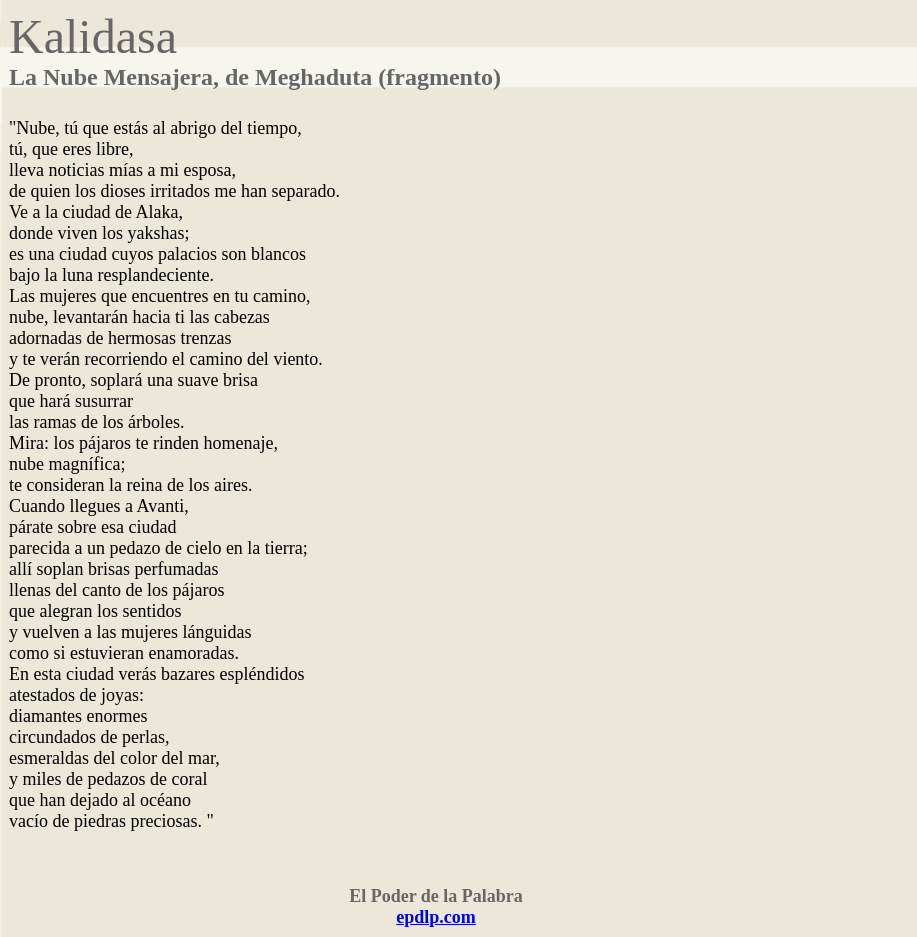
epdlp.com (436, 917)
